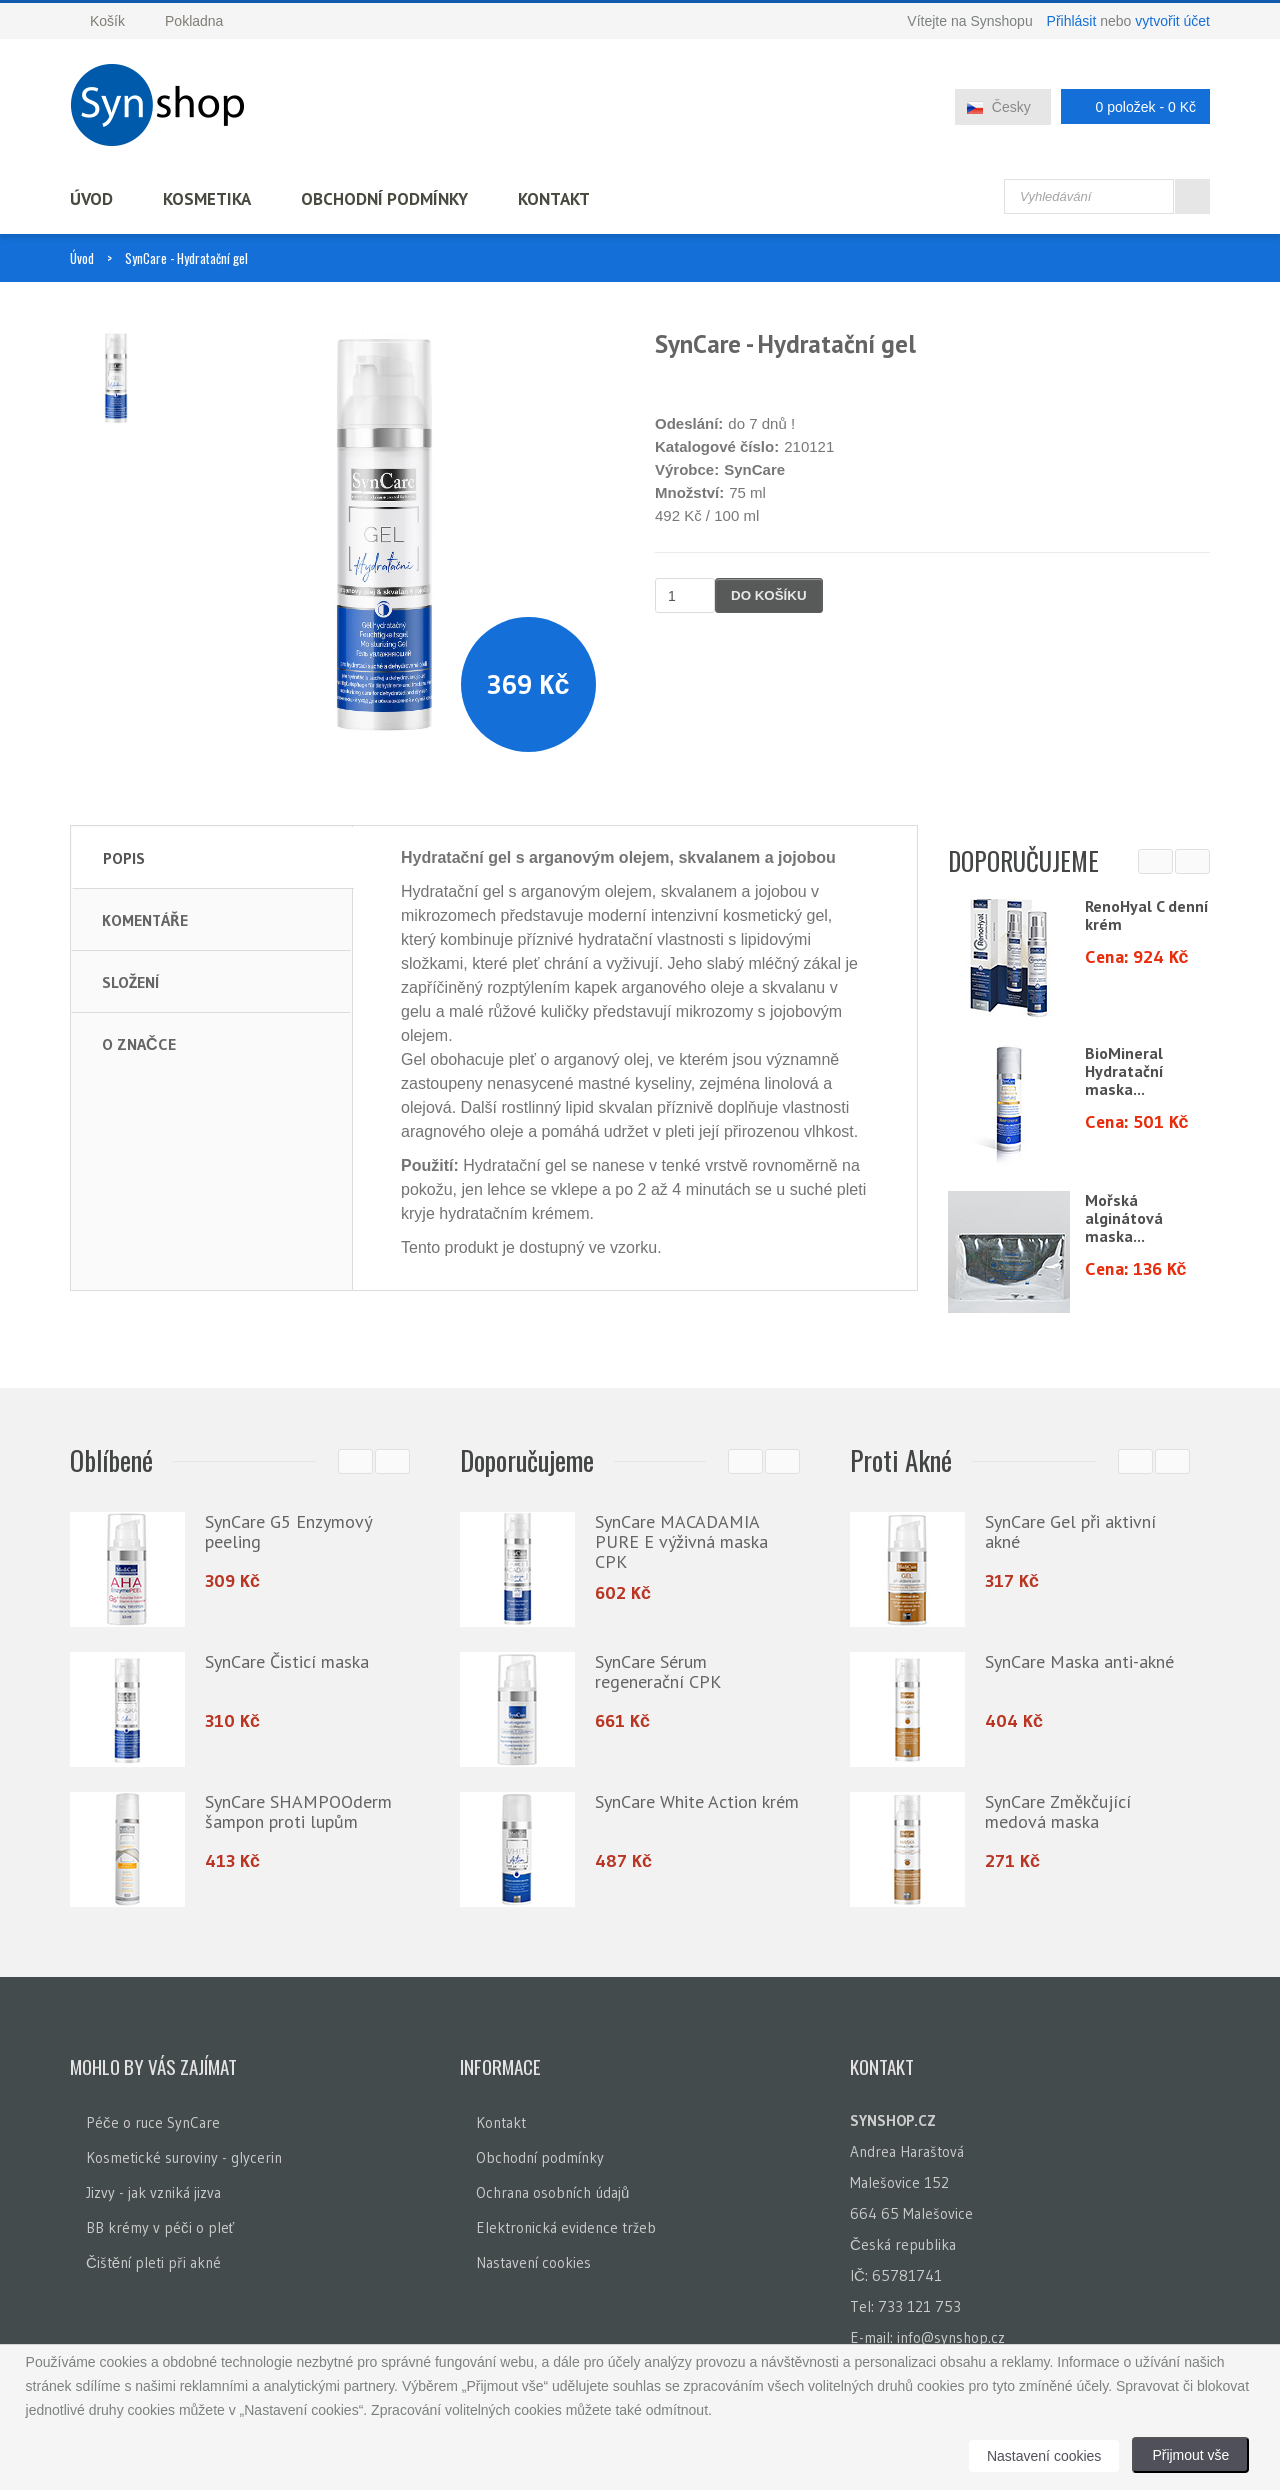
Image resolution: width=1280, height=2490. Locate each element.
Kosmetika (207, 199)
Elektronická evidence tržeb (566, 2227)
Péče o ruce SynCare (153, 2122)
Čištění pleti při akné (153, 2262)
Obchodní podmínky (384, 199)
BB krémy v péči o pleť (160, 2227)
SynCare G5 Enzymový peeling (288, 1531)
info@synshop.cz (951, 2337)
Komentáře (145, 920)
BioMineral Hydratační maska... (1124, 1071)
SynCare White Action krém (697, 1801)
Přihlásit (1072, 21)
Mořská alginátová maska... (1124, 1218)
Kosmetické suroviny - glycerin (184, 2157)
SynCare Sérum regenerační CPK (658, 1671)
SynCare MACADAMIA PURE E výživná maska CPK (681, 1541)
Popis (124, 858)
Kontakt (554, 199)
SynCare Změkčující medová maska (1058, 1811)
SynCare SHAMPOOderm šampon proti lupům (298, 1811)
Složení (130, 982)
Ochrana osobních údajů (552, 2192)
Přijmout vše (1190, 2455)
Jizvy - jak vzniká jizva (153, 2192)
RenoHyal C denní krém (1147, 915)
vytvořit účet (1172, 21)
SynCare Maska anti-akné (1079, 1661)
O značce (139, 1044)
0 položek (1130, 106)
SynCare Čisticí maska (287, 1661)
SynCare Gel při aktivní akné (1070, 1531)
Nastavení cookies (533, 2262)
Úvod (91, 199)
